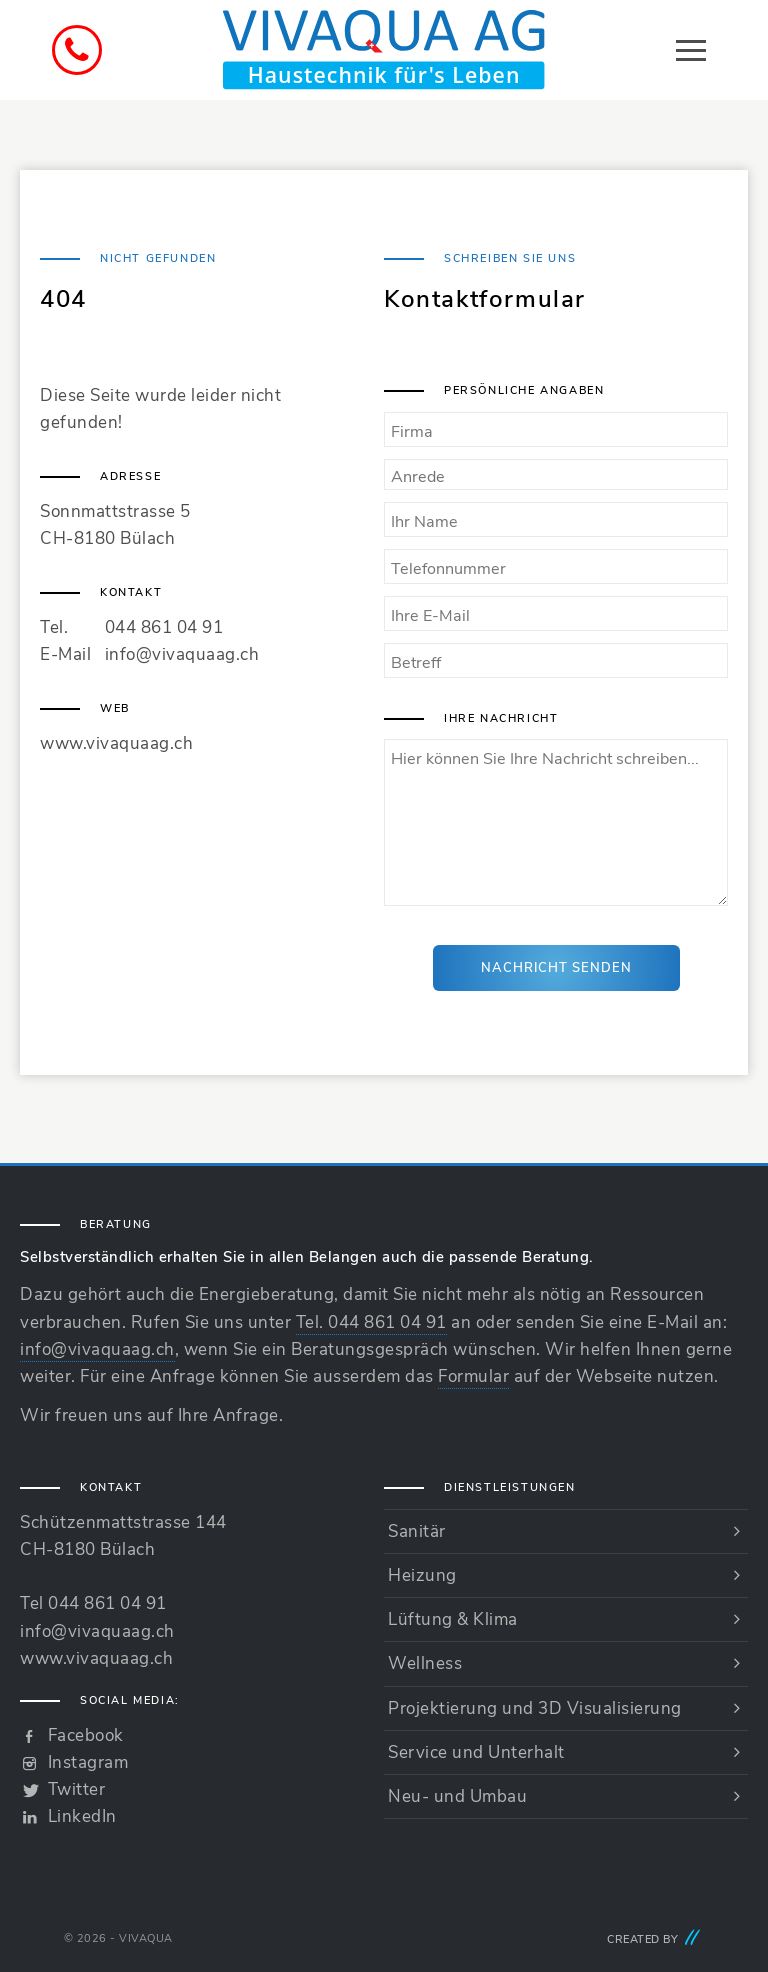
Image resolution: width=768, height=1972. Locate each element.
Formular (473, 1376)
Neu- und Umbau (457, 1796)
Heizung (422, 1575)
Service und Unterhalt (476, 1752)
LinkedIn (82, 1816)
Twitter (77, 1789)
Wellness (425, 1663)
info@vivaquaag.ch (182, 654)
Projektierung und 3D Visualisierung (535, 1708)
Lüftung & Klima (453, 1619)
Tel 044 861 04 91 (93, 1603)
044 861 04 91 (164, 627)
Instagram (88, 1762)
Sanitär (417, 1531)
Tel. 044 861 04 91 (371, 1322)
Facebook (86, 1735)
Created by (655, 1939)
